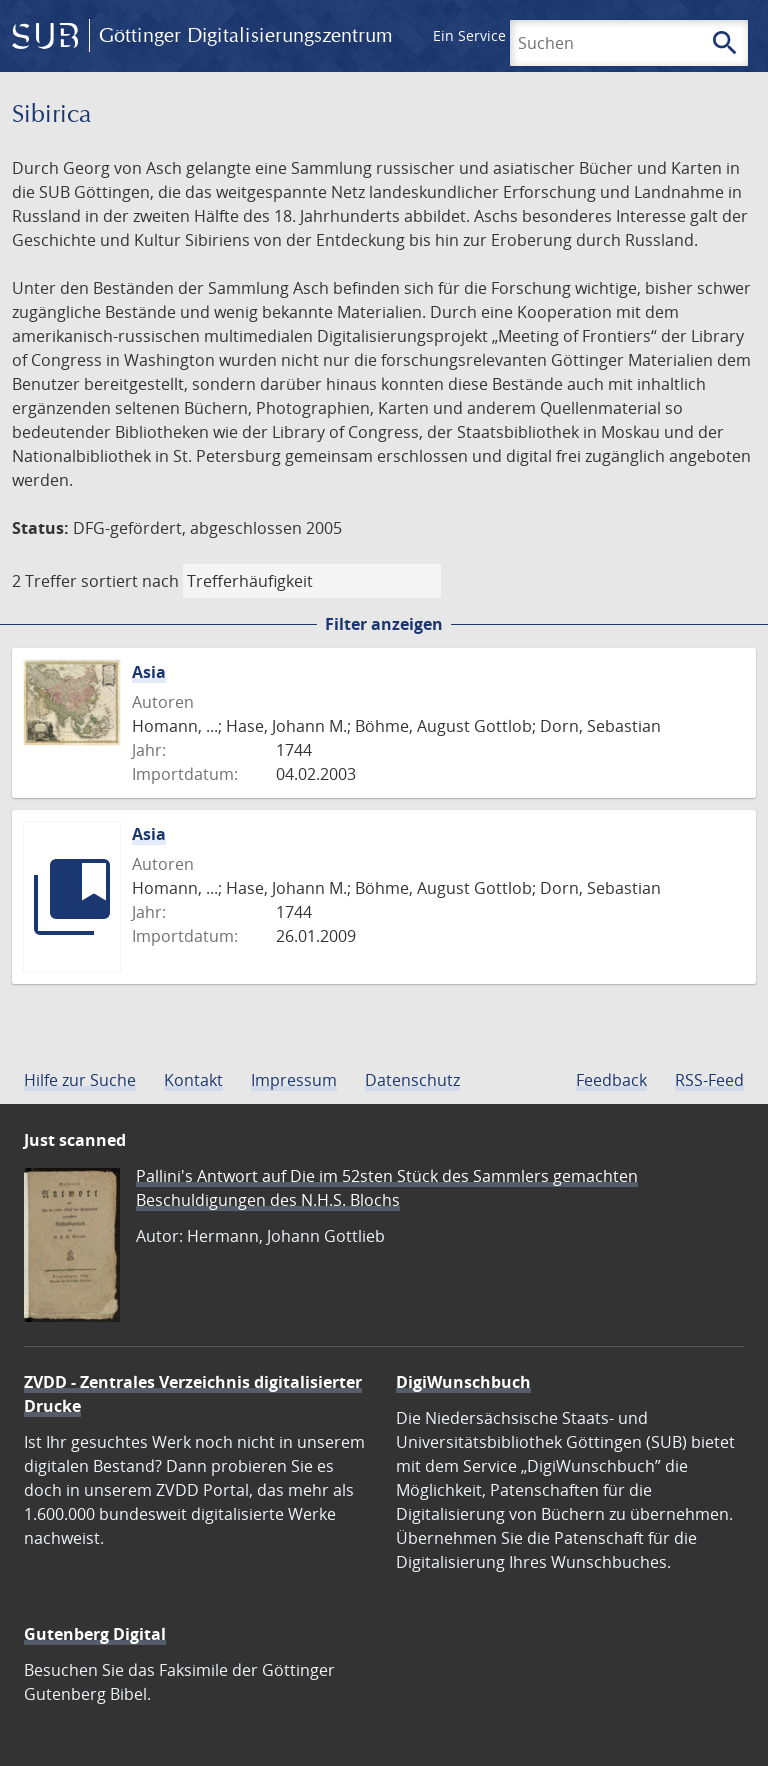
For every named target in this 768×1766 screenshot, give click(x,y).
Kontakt (193, 1080)
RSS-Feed (709, 1080)
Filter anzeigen (384, 624)
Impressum (294, 1080)
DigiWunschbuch (463, 1382)
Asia (149, 672)
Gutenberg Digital (95, 1634)
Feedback (611, 1080)
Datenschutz (412, 1080)
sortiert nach (130, 581)
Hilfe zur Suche (80, 1080)
